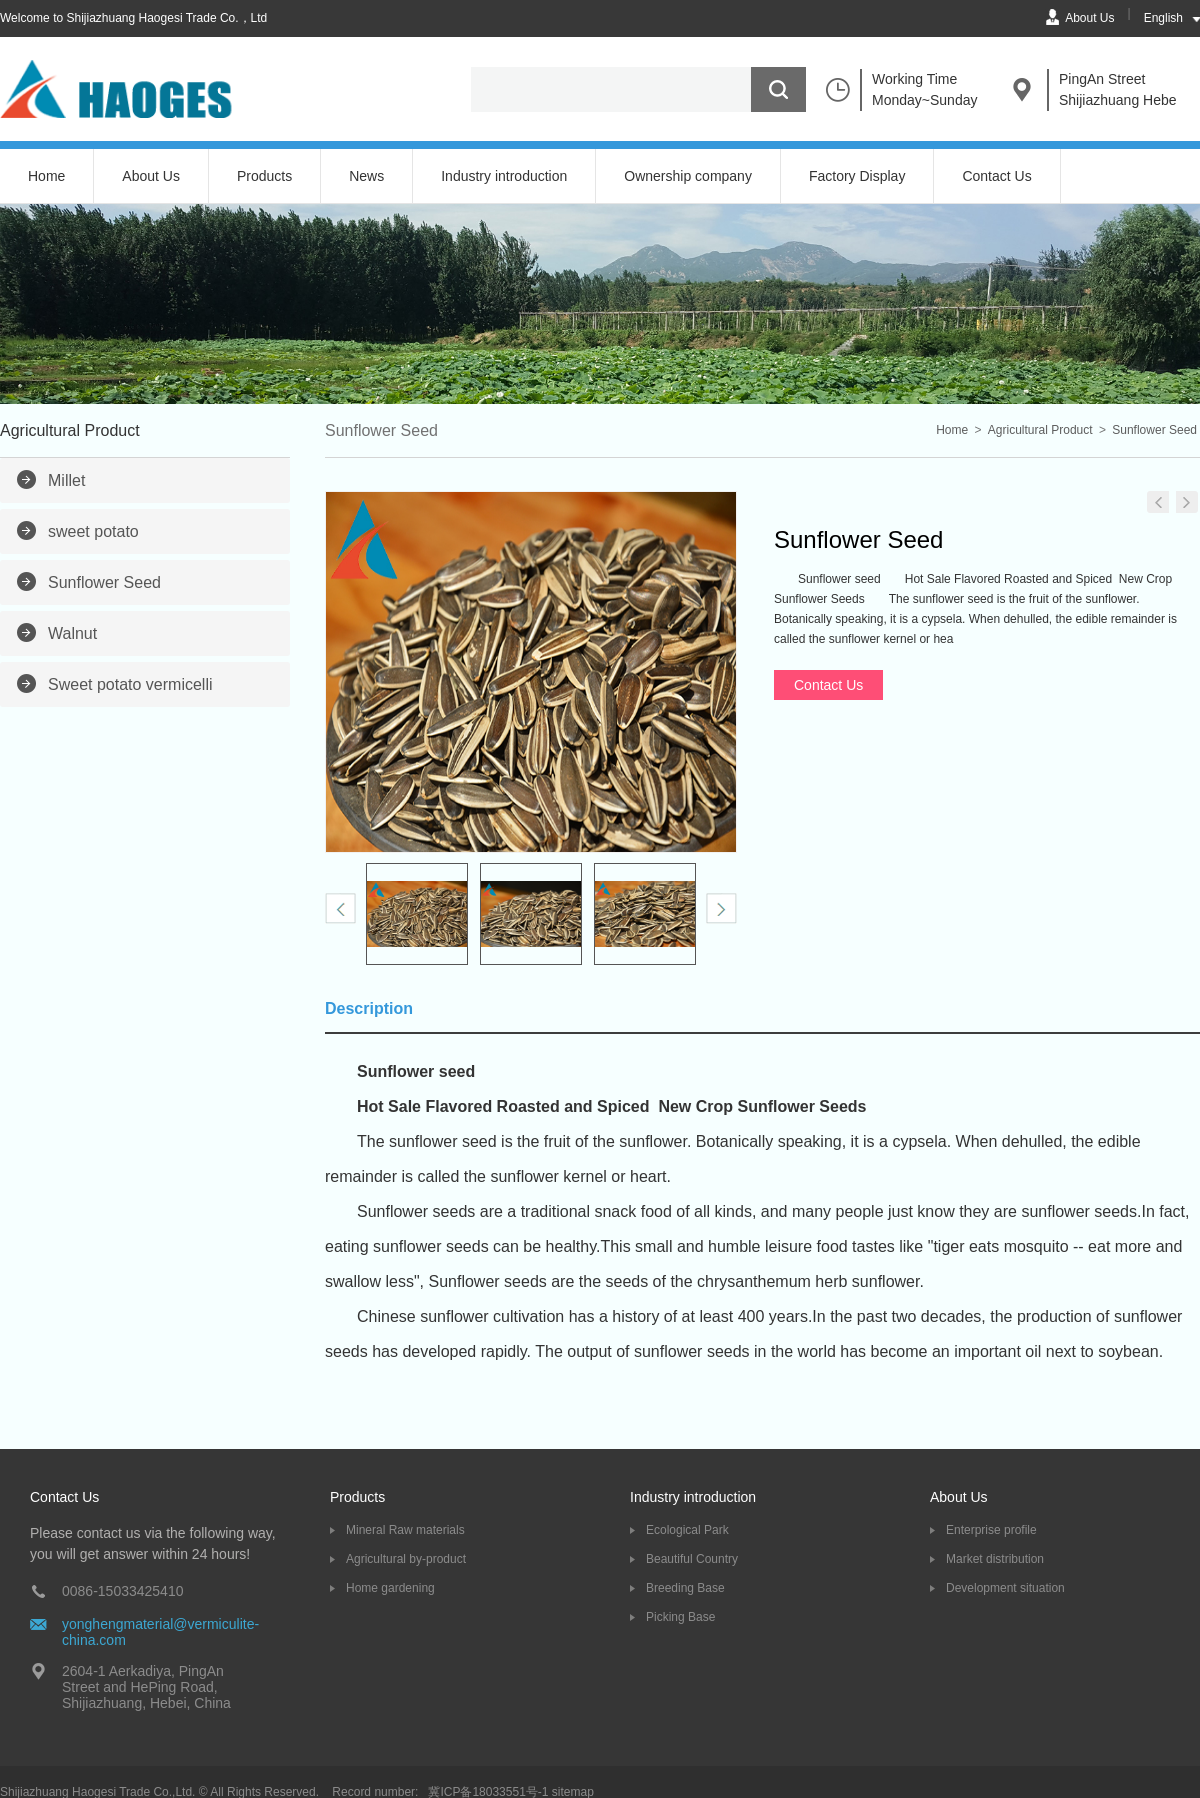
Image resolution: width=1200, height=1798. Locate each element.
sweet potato (93, 531)
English (1163, 18)
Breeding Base (685, 1588)
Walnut (72, 633)
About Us (1089, 18)
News (366, 176)
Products (264, 176)
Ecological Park (687, 1530)
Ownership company (688, 176)
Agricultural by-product (406, 1559)
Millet (66, 480)
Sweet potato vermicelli (130, 684)
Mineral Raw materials (405, 1530)
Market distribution (995, 1559)
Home (46, 176)
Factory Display (857, 176)
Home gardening (390, 1588)
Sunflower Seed (104, 582)
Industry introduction (504, 176)
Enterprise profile (991, 1530)
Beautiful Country (692, 1559)
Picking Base (680, 1617)
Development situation (1005, 1588)
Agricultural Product (1040, 430)
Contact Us (996, 176)
